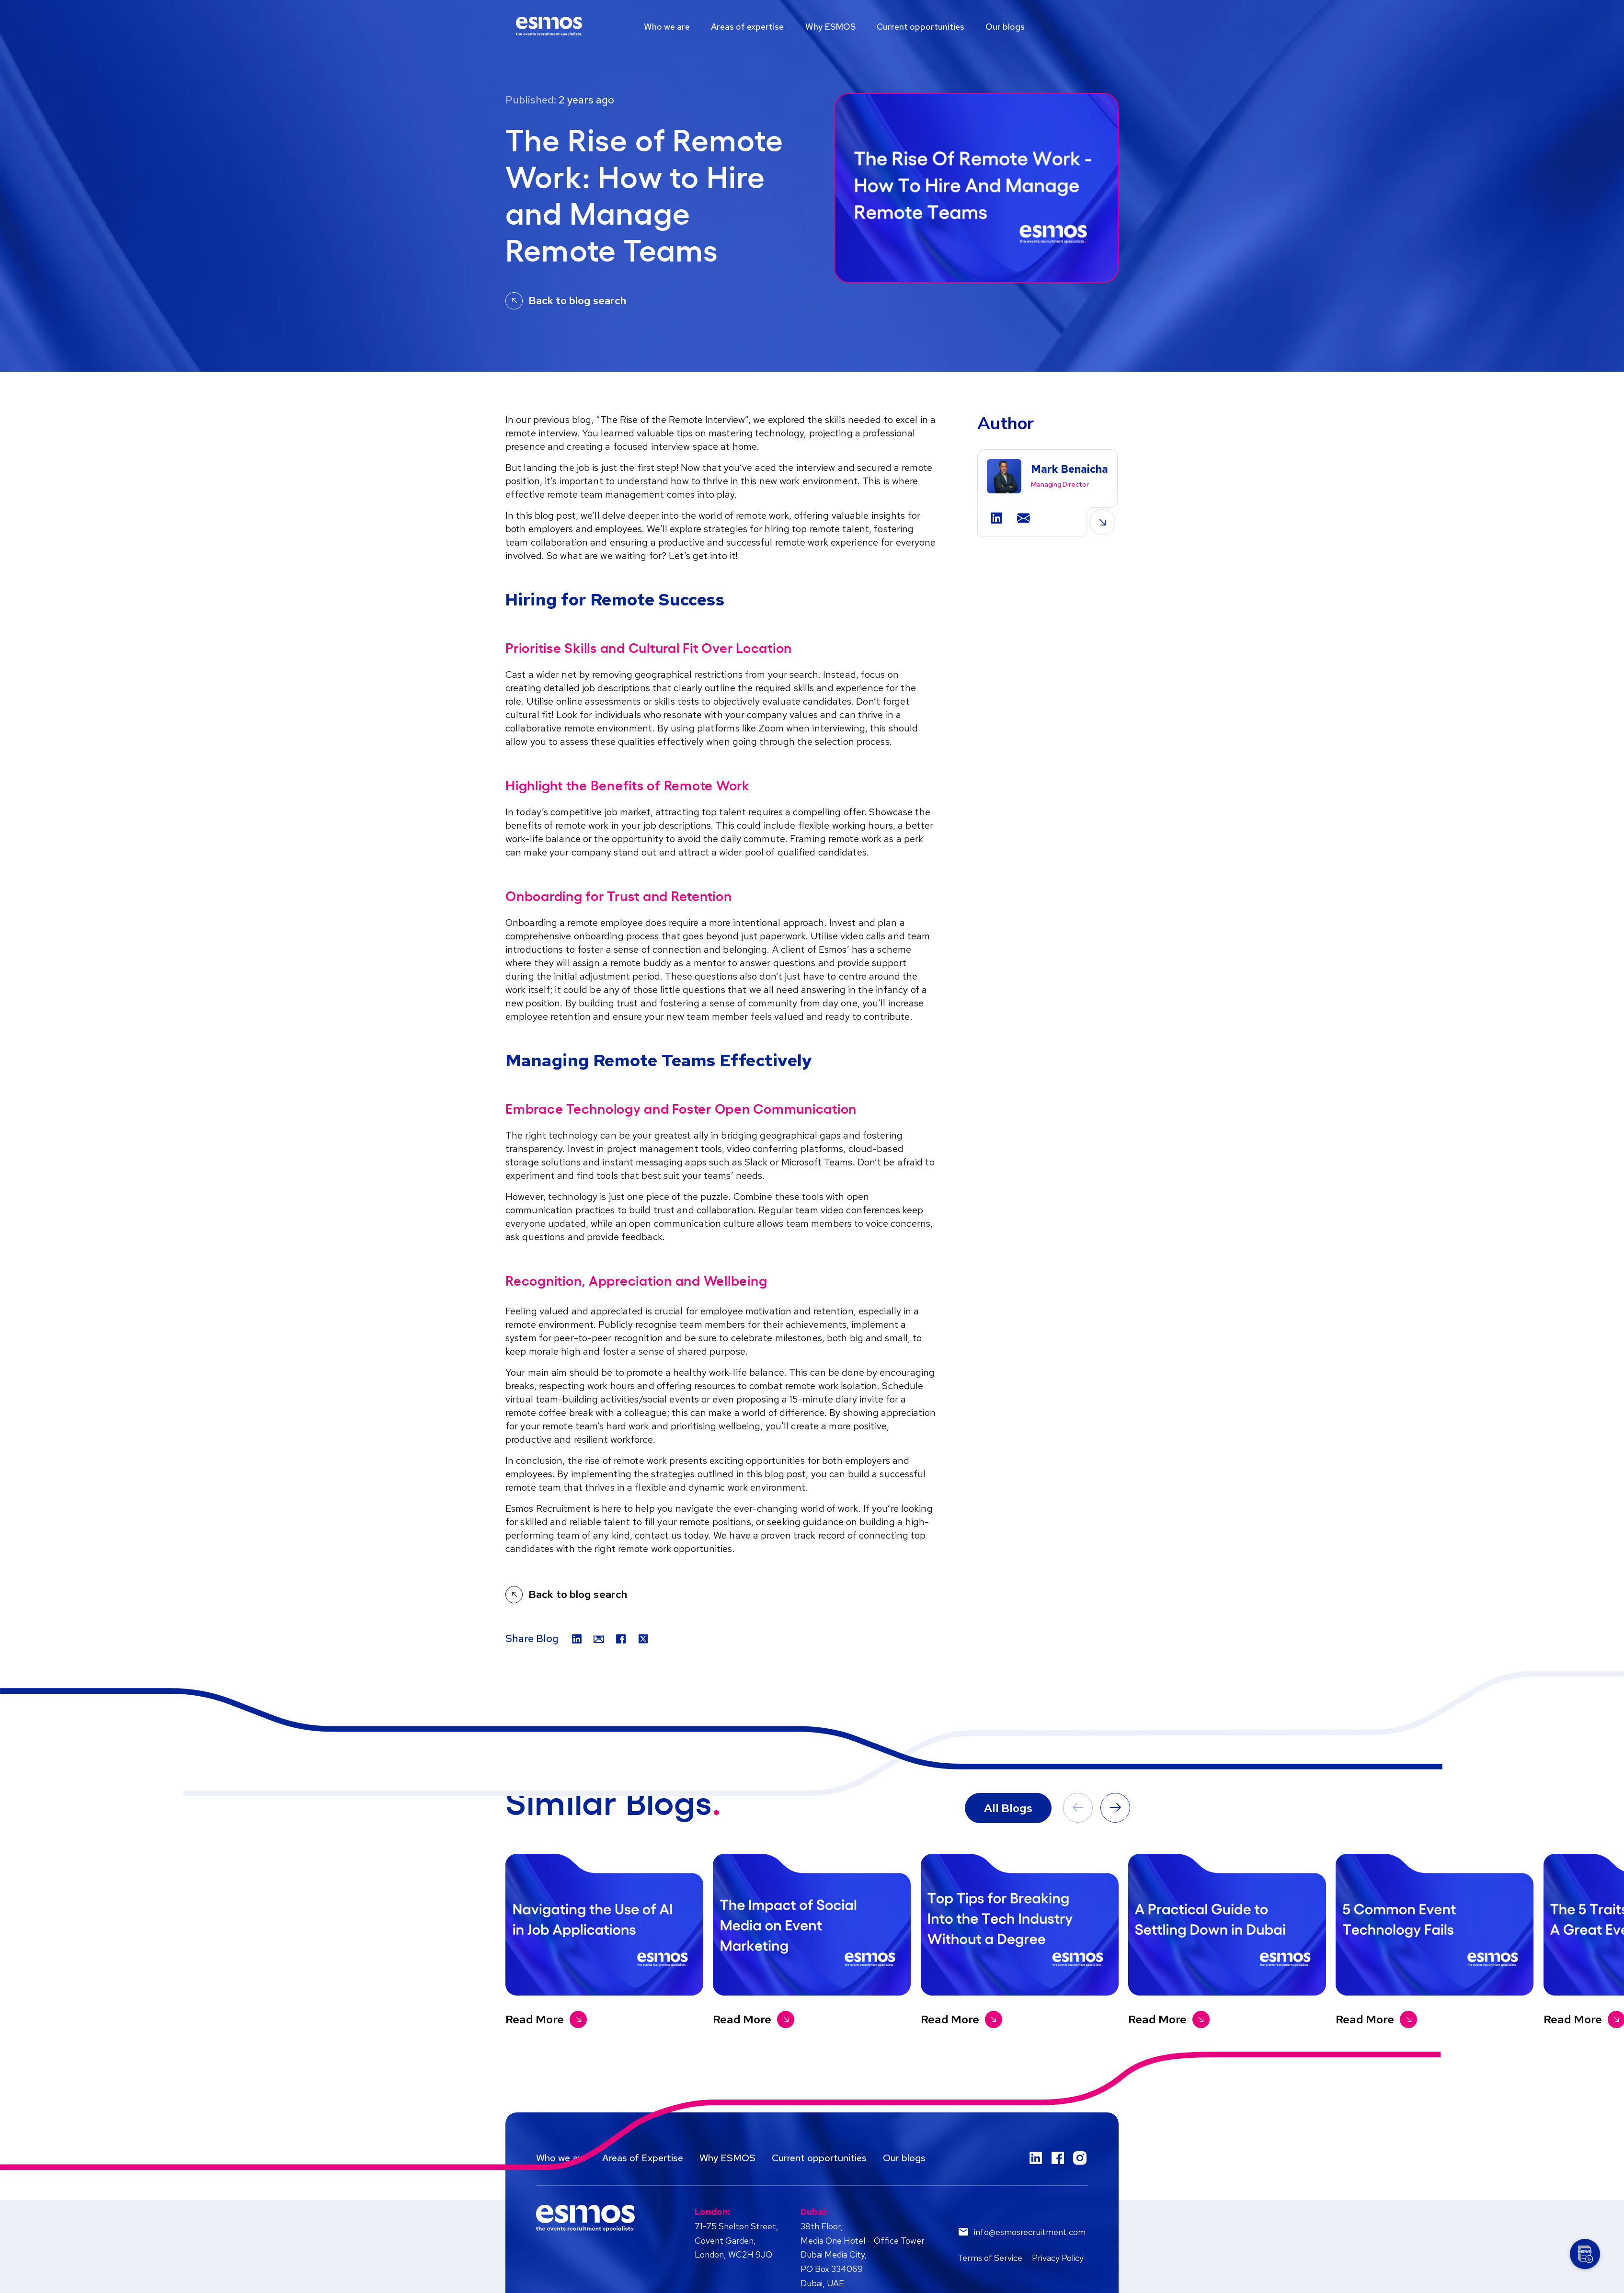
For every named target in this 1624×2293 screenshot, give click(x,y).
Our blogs (1013, 27)
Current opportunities (927, 27)
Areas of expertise (750, 27)
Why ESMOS (835, 27)
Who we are (668, 27)
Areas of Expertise (642, 2158)
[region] (812, 26)
